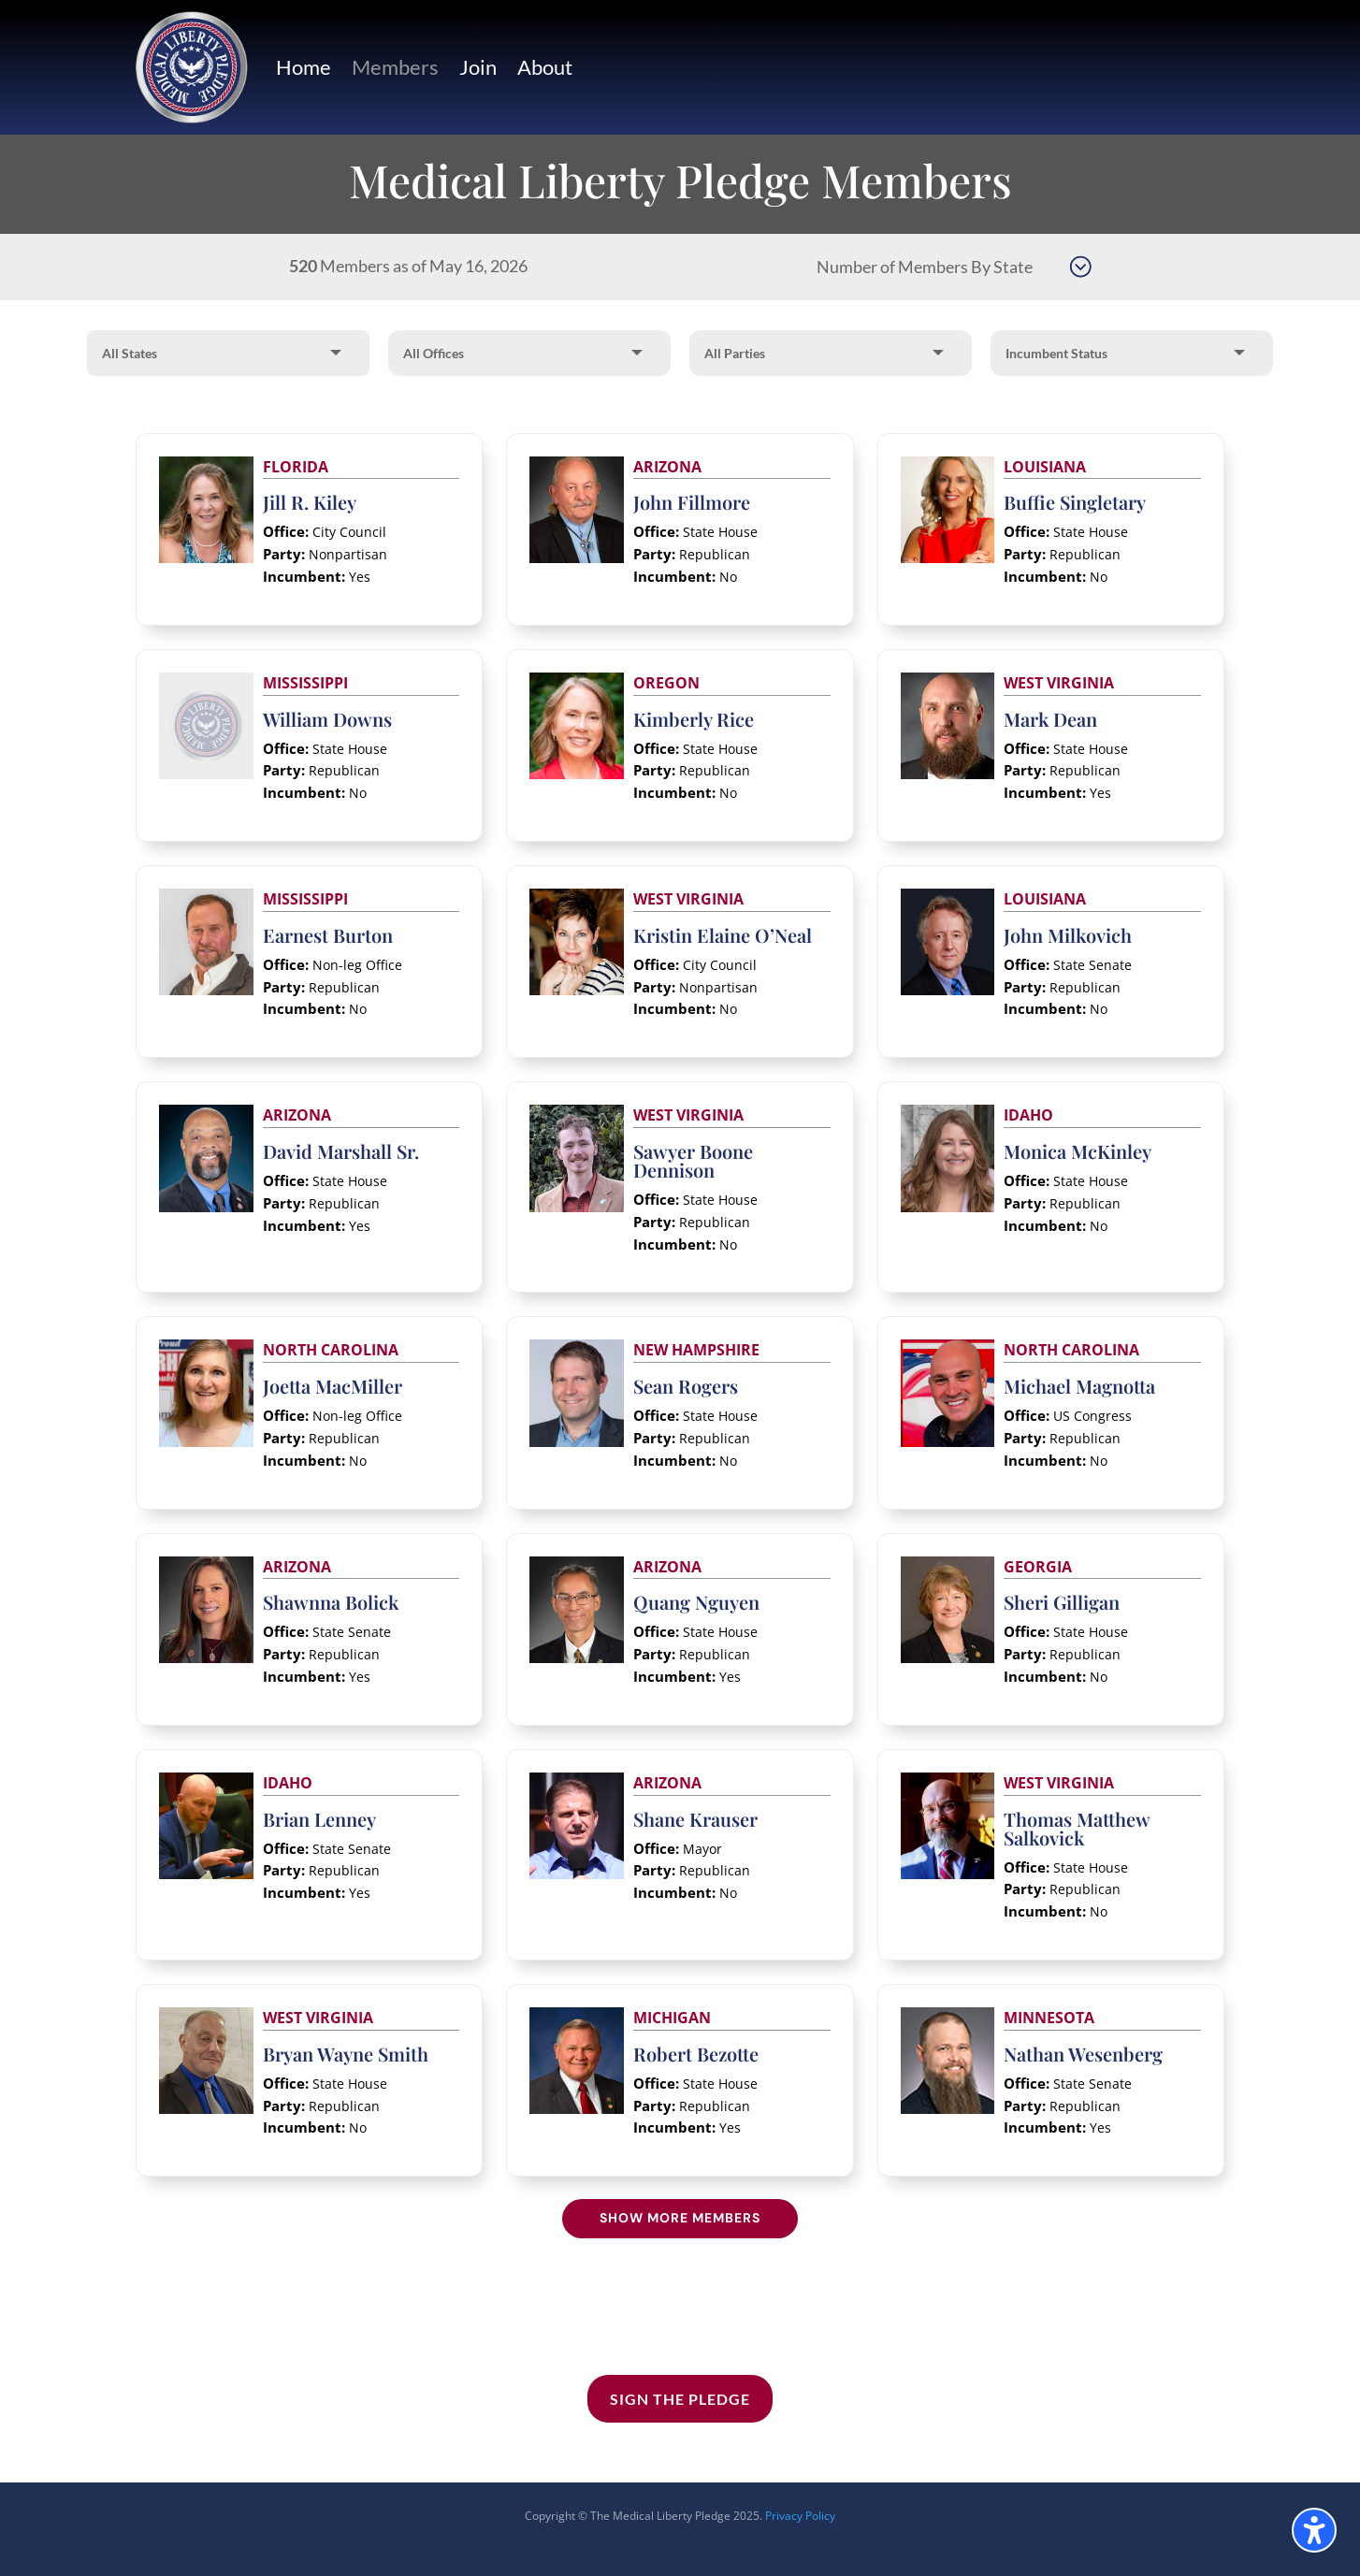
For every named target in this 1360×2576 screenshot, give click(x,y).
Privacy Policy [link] (800, 2516)
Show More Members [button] (680, 2217)
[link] (192, 67)
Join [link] (478, 67)
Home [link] (303, 67)
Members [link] (395, 67)
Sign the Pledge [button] (680, 2399)
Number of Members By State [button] (925, 266)
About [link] (544, 67)
